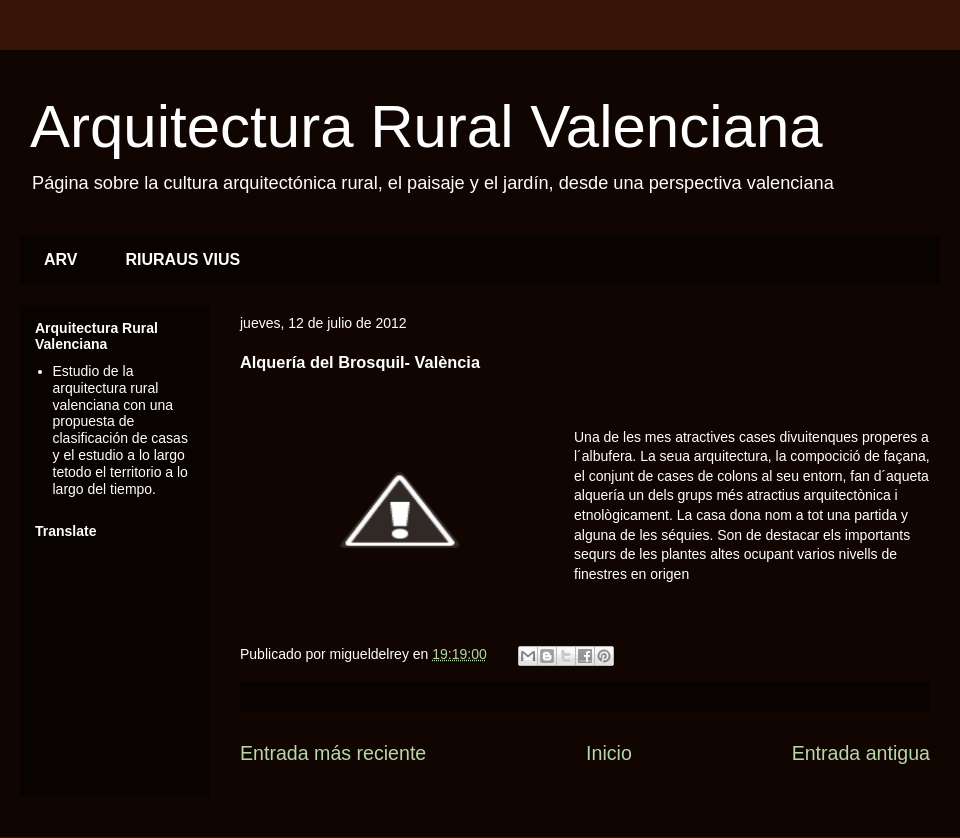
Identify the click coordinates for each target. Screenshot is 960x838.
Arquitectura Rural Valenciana (426, 126)
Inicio (609, 753)
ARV (61, 259)
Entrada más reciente (333, 753)
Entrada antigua (861, 753)
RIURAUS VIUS (183, 259)
